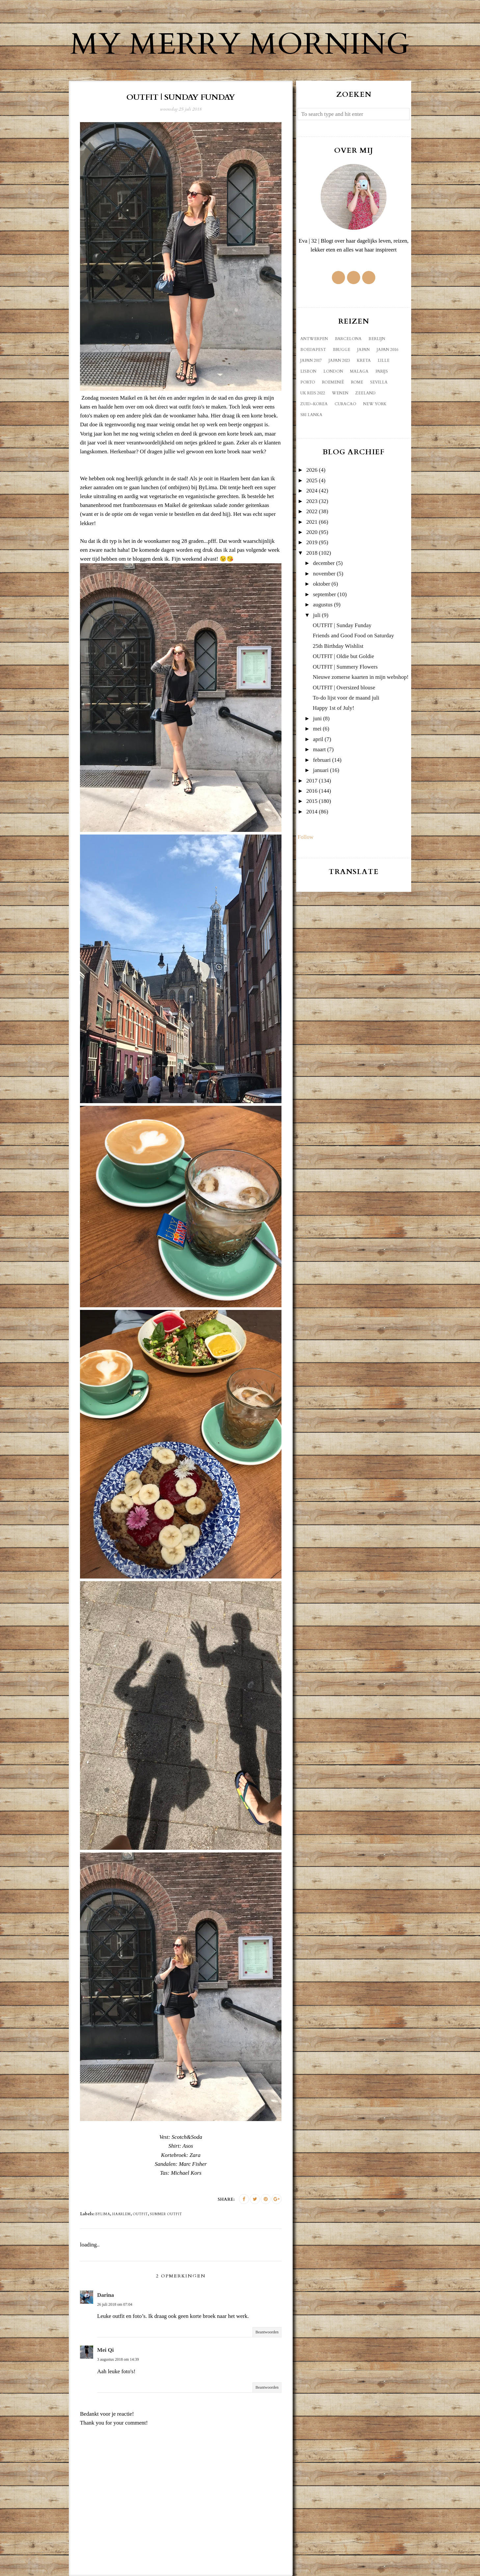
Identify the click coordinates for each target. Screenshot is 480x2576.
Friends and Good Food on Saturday (353, 635)
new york (375, 404)
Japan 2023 (339, 360)
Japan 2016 (387, 349)
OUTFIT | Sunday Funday (342, 625)
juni (317, 718)
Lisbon (308, 371)
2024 (311, 491)
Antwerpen (314, 338)
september (324, 594)
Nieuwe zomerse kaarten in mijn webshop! (361, 677)
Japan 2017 (311, 360)
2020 (311, 532)
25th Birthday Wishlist (338, 646)
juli (317, 615)
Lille (383, 360)
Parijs (381, 371)
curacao (345, 404)
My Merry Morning (240, 44)
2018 (311, 553)
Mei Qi (105, 2350)
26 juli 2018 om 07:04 (114, 2304)
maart (319, 749)
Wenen (340, 393)
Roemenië (333, 382)
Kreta (364, 360)
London (333, 371)
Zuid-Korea (314, 404)
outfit (140, 2214)
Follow (305, 837)
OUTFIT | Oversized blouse (344, 687)
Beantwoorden (267, 2332)
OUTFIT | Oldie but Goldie (343, 656)
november (324, 574)
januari (321, 770)
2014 (311, 812)
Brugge (341, 349)
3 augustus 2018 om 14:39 (118, 2359)
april (318, 739)
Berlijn (376, 338)
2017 (311, 781)
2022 (311, 511)
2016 (311, 791)
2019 (311, 542)
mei (317, 729)
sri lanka (311, 414)
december (324, 563)
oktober (321, 584)
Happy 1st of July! (333, 708)
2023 (311, 501)
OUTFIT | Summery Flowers (345, 667)
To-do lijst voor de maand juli (346, 698)
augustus (323, 604)
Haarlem (121, 2214)
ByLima (102, 2214)
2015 (311, 801)
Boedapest (313, 349)
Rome (357, 382)
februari (322, 760)
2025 (311, 480)
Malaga (359, 371)
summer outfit (166, 2214)
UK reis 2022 (312, 393)
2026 (311, 470)
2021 (311, 522)
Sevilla (378, 382)
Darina (105, 2295)
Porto (307, 382)
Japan (363, 349)
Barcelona (348, 338)
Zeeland (365, 393)
